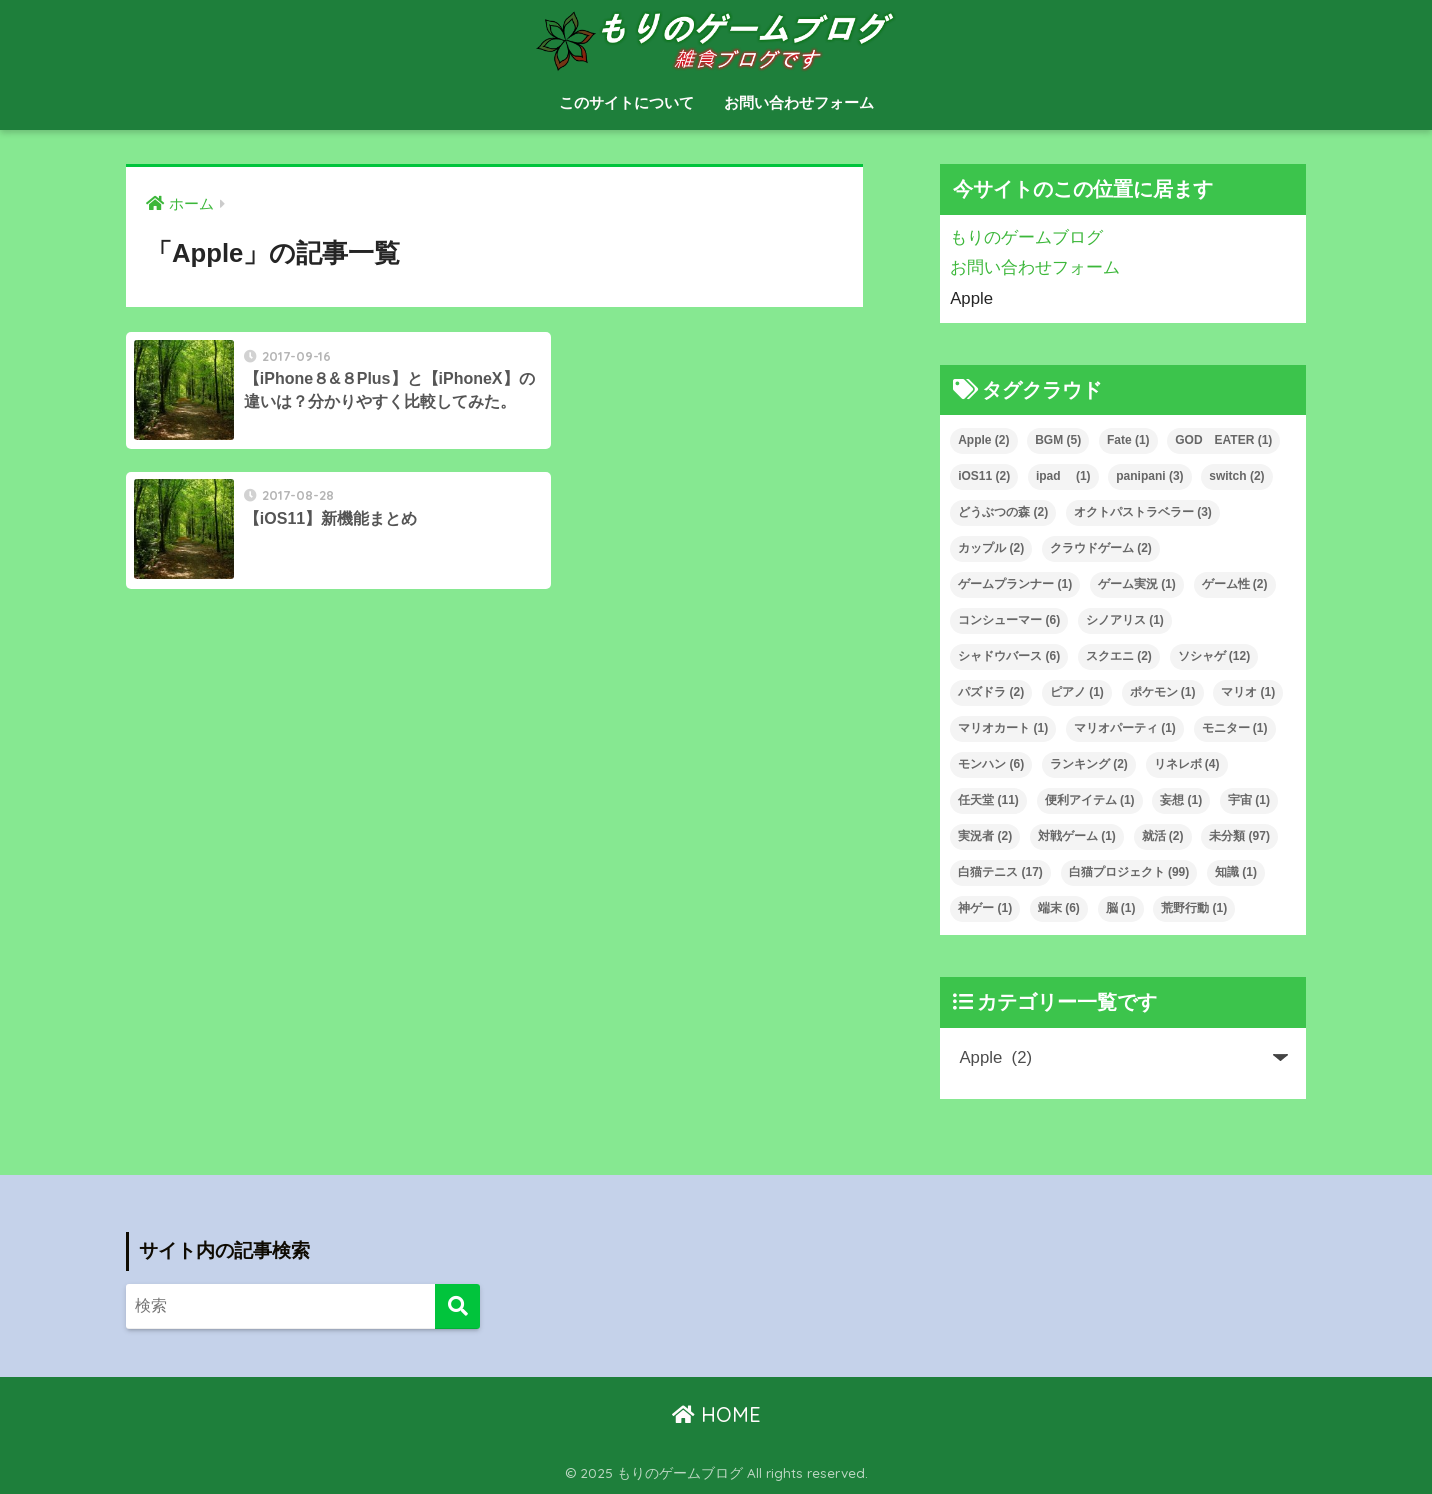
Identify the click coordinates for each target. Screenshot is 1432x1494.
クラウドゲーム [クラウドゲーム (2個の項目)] (1101, 548)
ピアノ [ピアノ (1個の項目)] (1077, 692)
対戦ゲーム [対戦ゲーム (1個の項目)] (1077, 836)
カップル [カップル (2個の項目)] (991, 548)
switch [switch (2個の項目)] (1236, 476)
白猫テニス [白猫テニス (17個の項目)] (1000, 872)
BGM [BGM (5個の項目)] (1058, 440)
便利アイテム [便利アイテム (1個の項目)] (1090, 800)
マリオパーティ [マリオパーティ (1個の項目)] (1125, 728)
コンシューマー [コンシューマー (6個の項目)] (1009, 620)
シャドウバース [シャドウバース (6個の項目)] (1009, 656)
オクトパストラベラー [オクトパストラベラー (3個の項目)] (1143, 512)
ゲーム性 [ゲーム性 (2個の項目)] (1235, 584)
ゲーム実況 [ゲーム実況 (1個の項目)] (1137, 584)
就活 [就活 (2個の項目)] (1163, 836)
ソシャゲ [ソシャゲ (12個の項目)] (1214, 656)
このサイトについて (626, 102)
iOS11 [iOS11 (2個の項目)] (984, 476)
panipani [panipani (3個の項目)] (1149, 476)
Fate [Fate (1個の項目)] (1128, 440)
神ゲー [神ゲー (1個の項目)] (985, 908)
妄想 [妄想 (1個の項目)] (1181, 800)
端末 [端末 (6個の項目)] (1059, 908)
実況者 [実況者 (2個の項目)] (985, 836)
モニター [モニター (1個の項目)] (1235, 728)
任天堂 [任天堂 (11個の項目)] (988, 800)
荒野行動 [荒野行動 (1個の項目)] (1194, 908)
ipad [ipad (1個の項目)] (1063, 476)
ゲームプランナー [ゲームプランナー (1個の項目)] (1015, 584)
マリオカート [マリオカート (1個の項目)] (1003, 728)
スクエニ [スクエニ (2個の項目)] (1119, 656)
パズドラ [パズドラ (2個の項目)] (991, 692)
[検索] (457, 1306)
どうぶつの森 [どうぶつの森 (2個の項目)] (1003, 512)
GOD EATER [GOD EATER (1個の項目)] (1223, 440)
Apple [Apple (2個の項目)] (983, 440)
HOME (716, 1414)
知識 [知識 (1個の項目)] (1236, 872)
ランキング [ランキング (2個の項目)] (1089, 764)
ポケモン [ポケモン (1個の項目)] (1163, 692)
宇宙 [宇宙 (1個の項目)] (1249, 800)
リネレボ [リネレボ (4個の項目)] (1187, 764)
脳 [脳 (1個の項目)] (1121, 908)
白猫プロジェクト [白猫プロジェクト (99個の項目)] (1129, 872)
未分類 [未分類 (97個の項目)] (1239, 836)
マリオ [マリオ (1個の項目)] (1248, 692)
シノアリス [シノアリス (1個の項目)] (1125, 620)
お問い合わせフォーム (799, 102)
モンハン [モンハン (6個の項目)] (991, 764)
